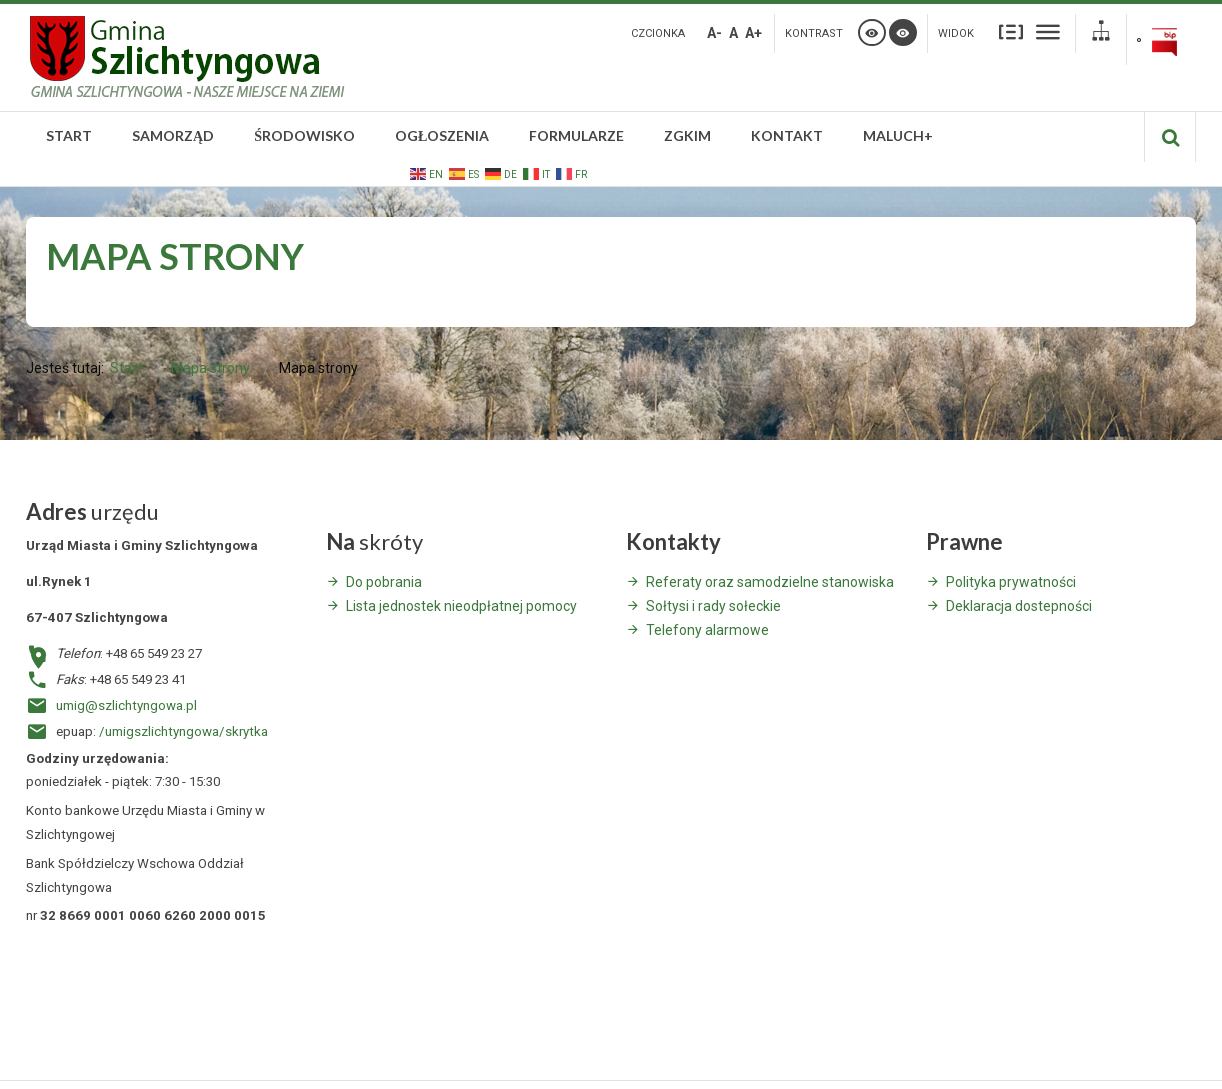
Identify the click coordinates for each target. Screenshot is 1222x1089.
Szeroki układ (1048, 31)
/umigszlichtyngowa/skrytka (183, 731)
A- (714, 33)
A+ (753, 33)
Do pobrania (384, 582)
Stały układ (1011, 31)
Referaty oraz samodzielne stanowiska (770, 582)
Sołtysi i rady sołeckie (713, 606)
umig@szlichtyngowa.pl (126, 705)
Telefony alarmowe (707, 630)
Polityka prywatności (1011, 582)
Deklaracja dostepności (1019, 606)
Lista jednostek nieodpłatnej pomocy (461, 606)
